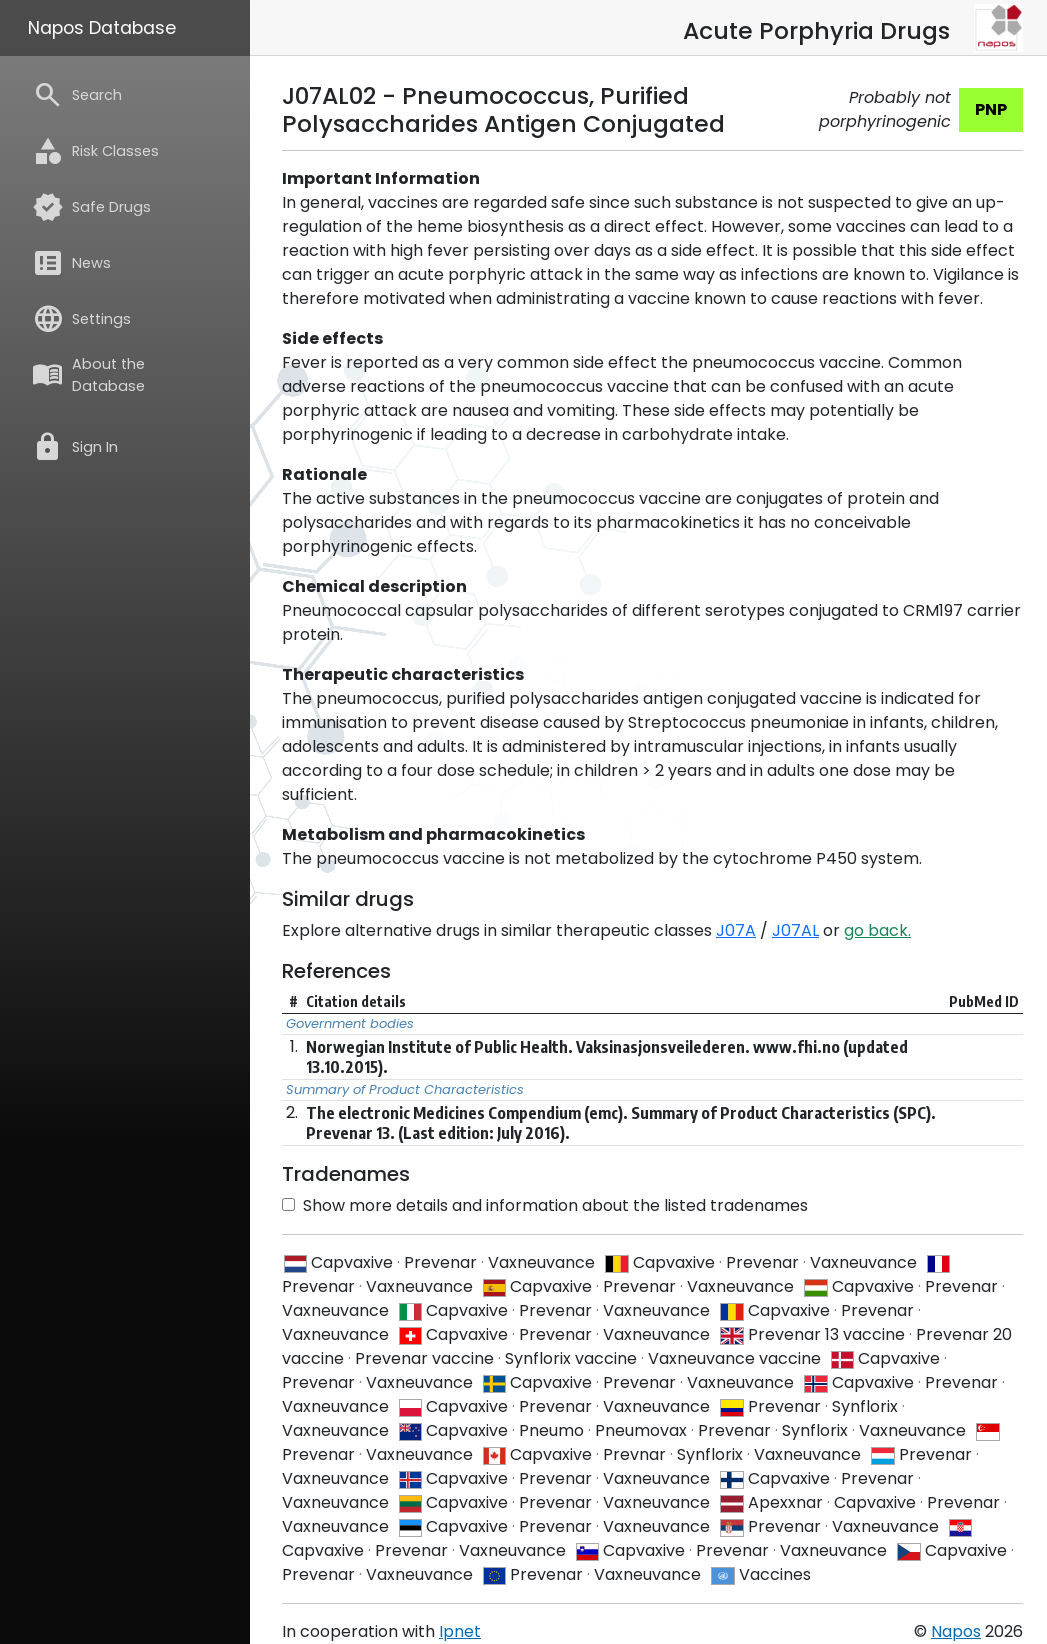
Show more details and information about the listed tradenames (545, 1205)
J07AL (795, 930)
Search (77, 95)
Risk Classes (95, 151)
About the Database (88, 375)
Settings (81, 319)
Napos (956, 1631)
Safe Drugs (91, 207)
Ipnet (460, 1631)
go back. (877, 930)
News (71, 263)
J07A (736, 930)
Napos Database (102, 28)
